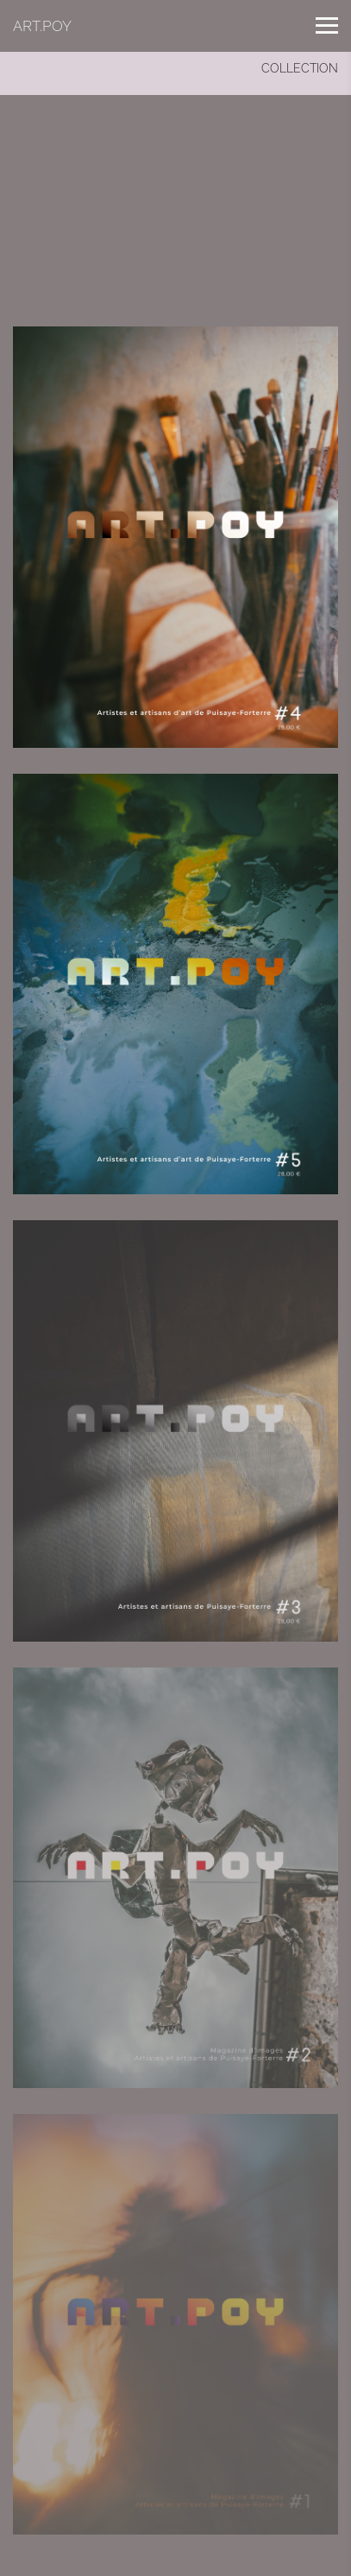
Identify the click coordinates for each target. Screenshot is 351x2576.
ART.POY (42, 26)
